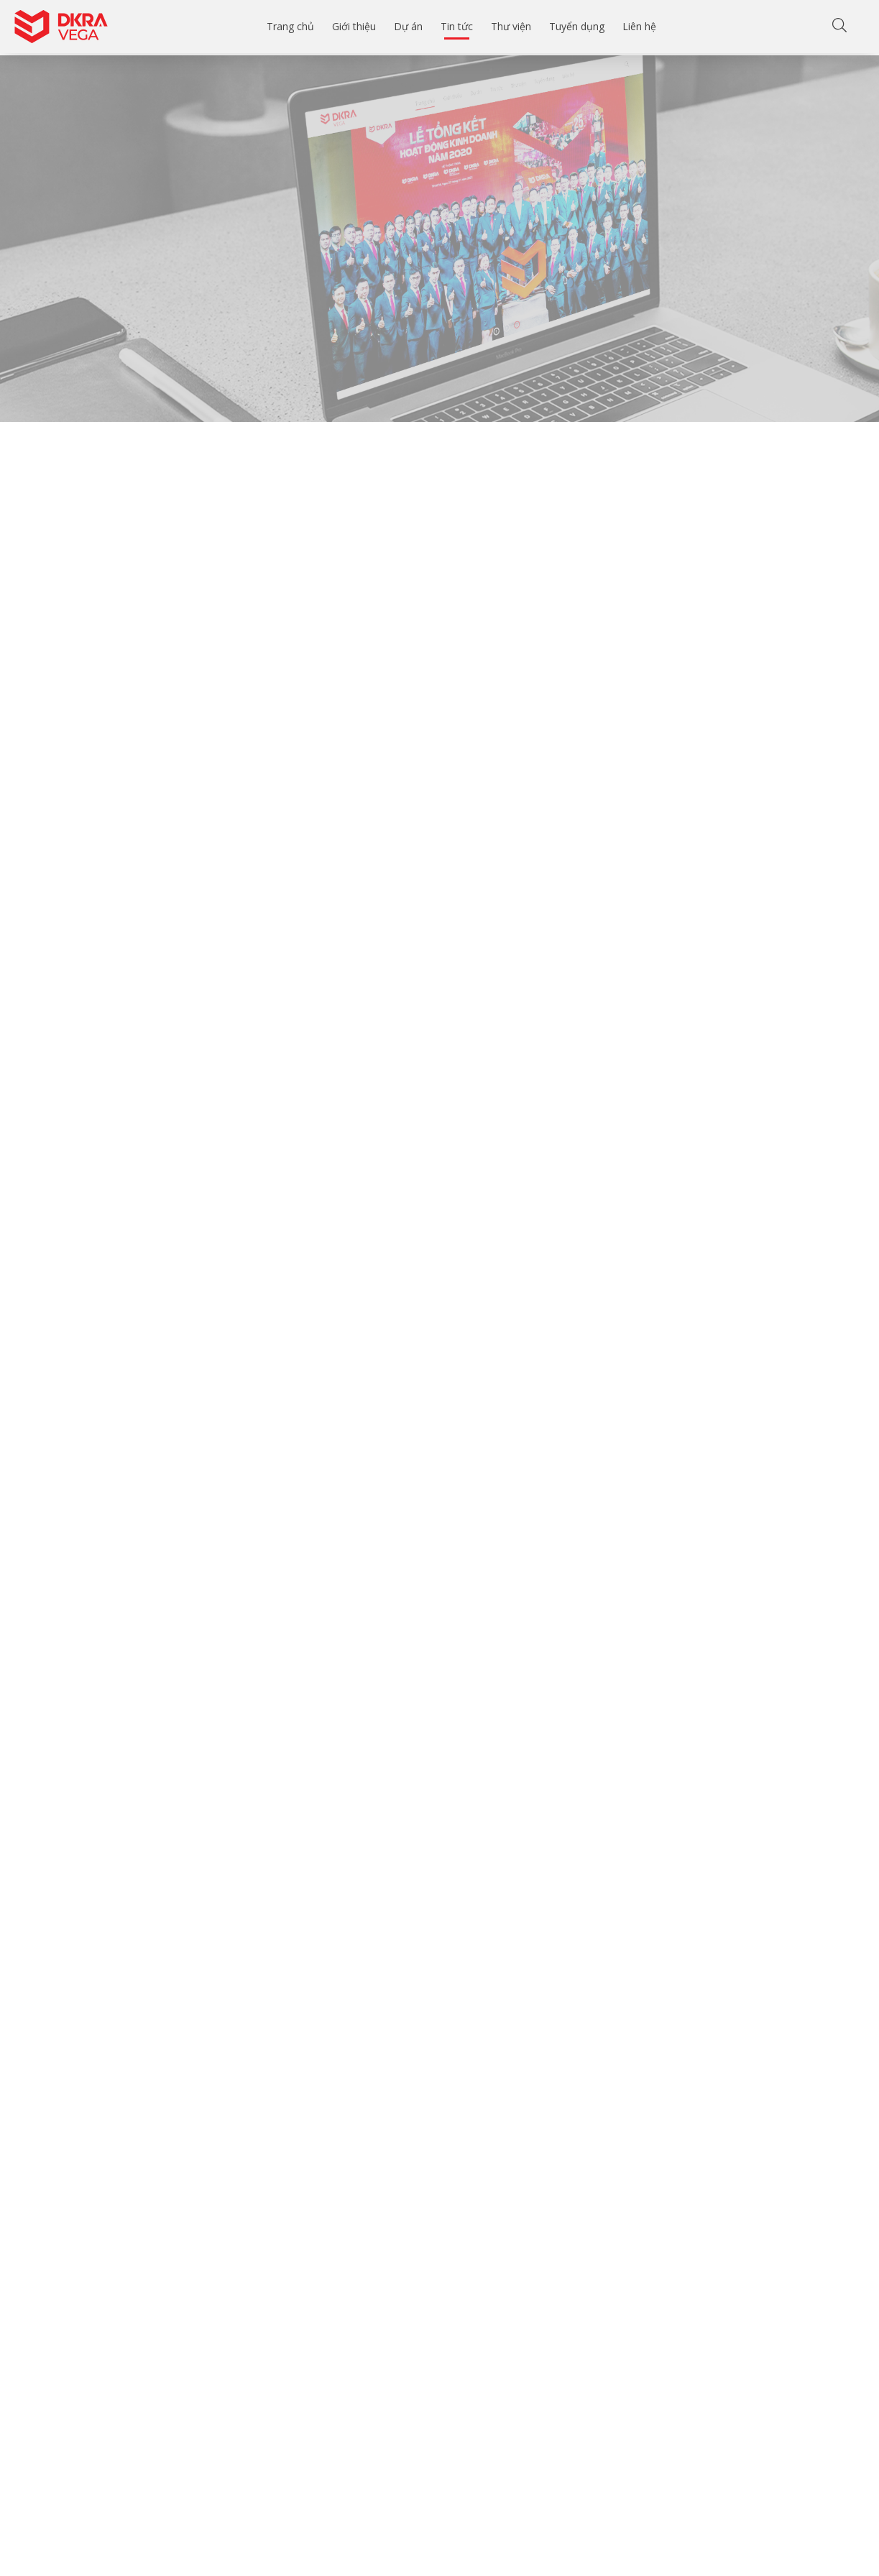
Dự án (408, 26)
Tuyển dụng (576, 26)
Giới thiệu (354, 26)
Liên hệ (639, 26)
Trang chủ (290, 26)
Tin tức (457, 26)
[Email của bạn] (216, 2541)
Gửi (297, 2540)
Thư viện (511, 26)
